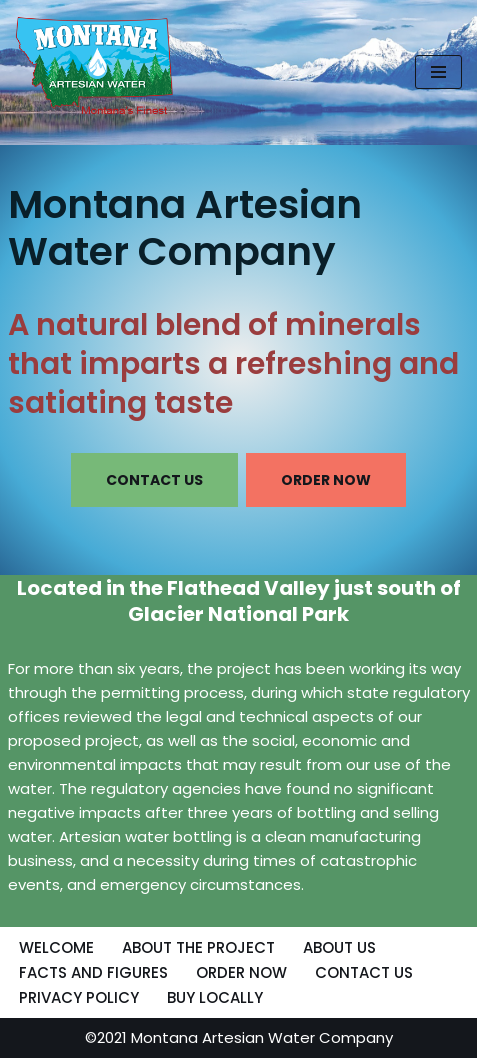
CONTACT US (154, 480)
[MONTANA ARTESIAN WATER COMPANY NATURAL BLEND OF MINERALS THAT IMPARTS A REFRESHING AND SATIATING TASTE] (95, 68)
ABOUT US (339, 947)
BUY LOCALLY (215, 997)
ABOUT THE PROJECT (198, 947)
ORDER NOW (326, 480)
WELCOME (56, 947)
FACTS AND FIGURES (93, 972)
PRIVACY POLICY (79, 997)
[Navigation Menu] (438, 72)
